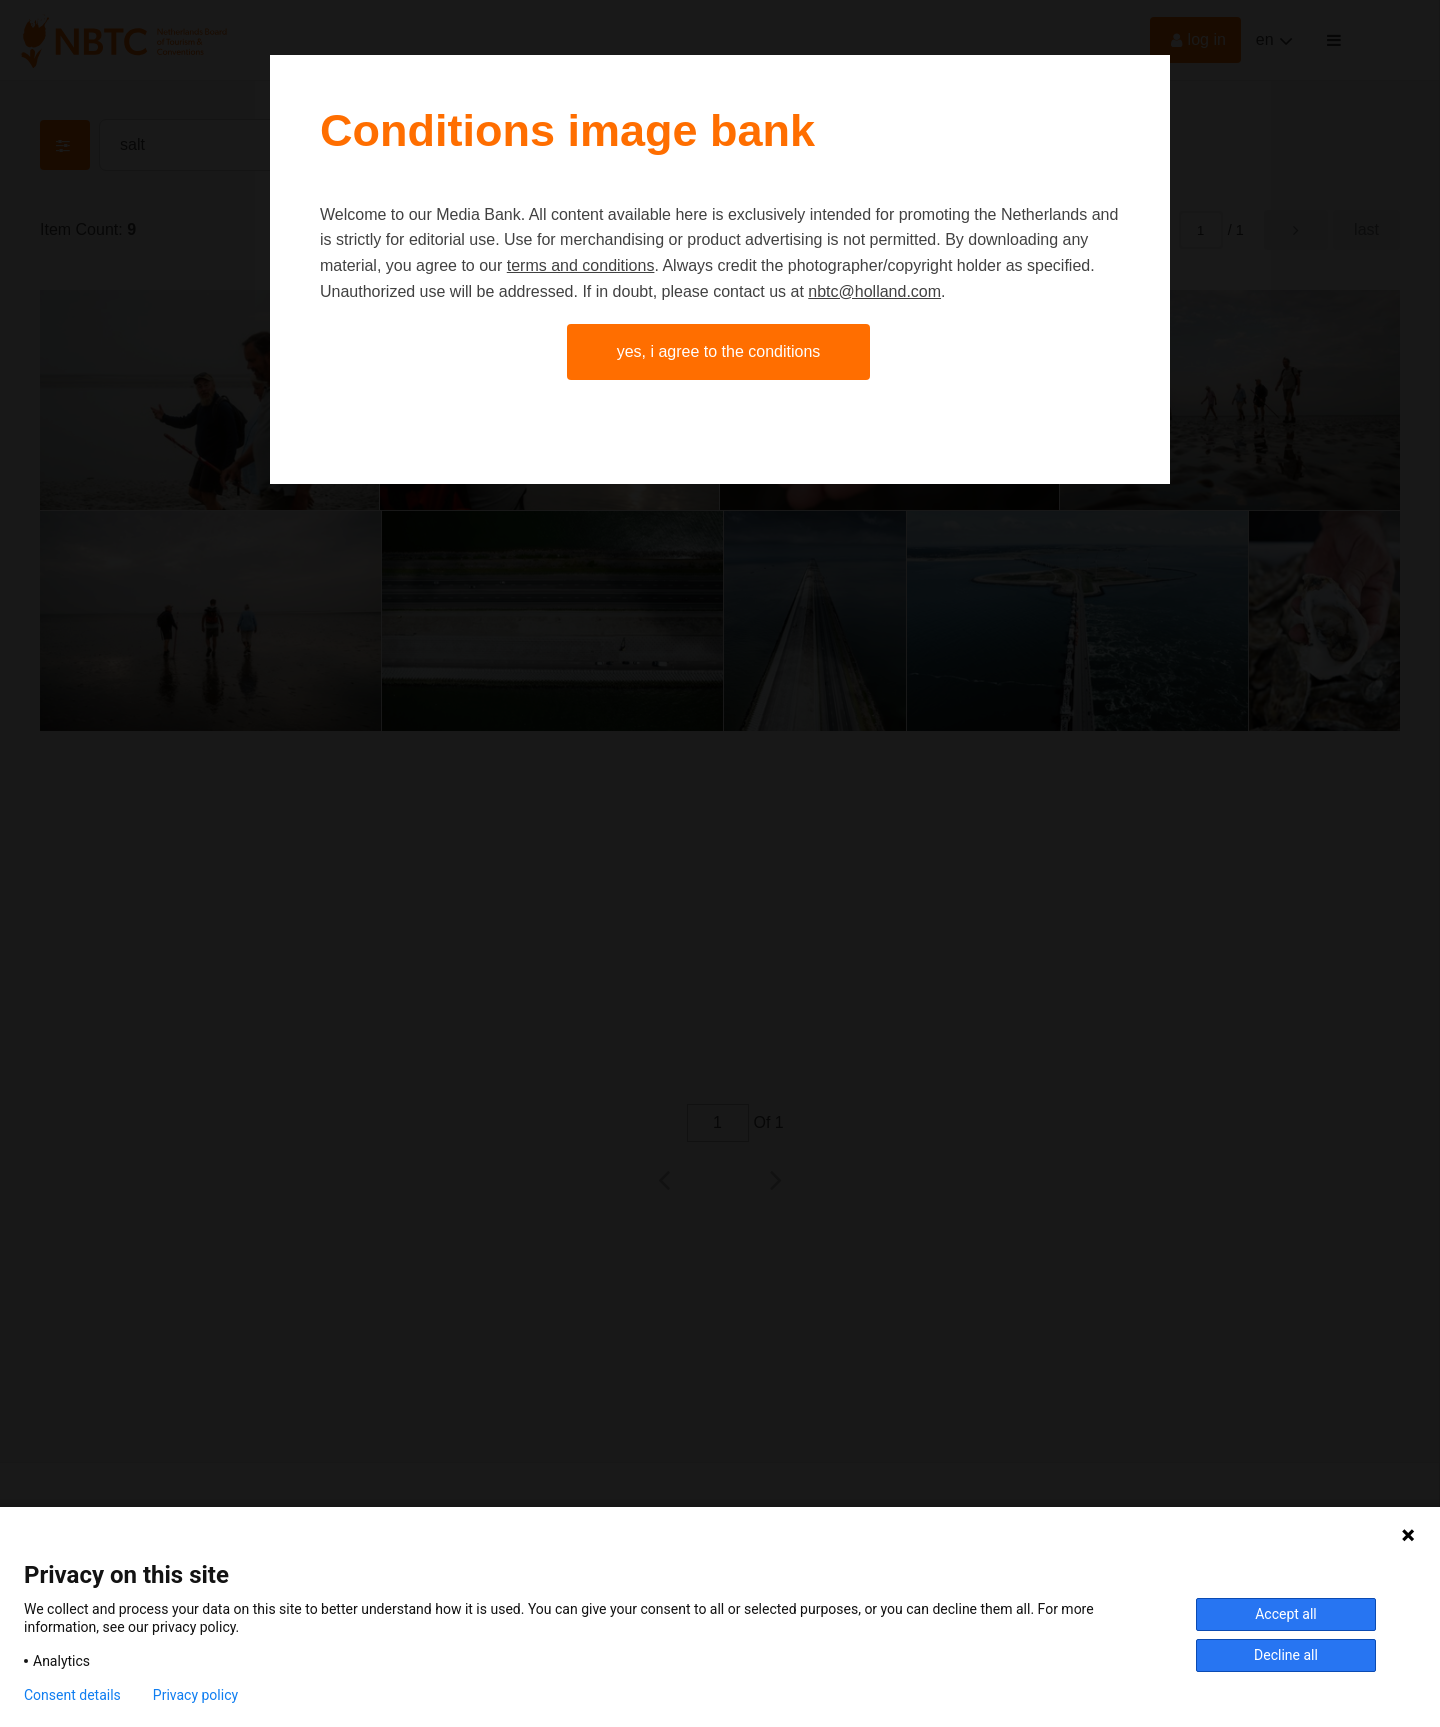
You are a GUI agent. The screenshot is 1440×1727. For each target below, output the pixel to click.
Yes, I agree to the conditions (719, 351)
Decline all (1286, 1655)
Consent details (72, 1695)
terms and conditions (581, 265)
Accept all (1286, 1614)
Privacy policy (195, 1695)
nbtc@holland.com (874, 291)
